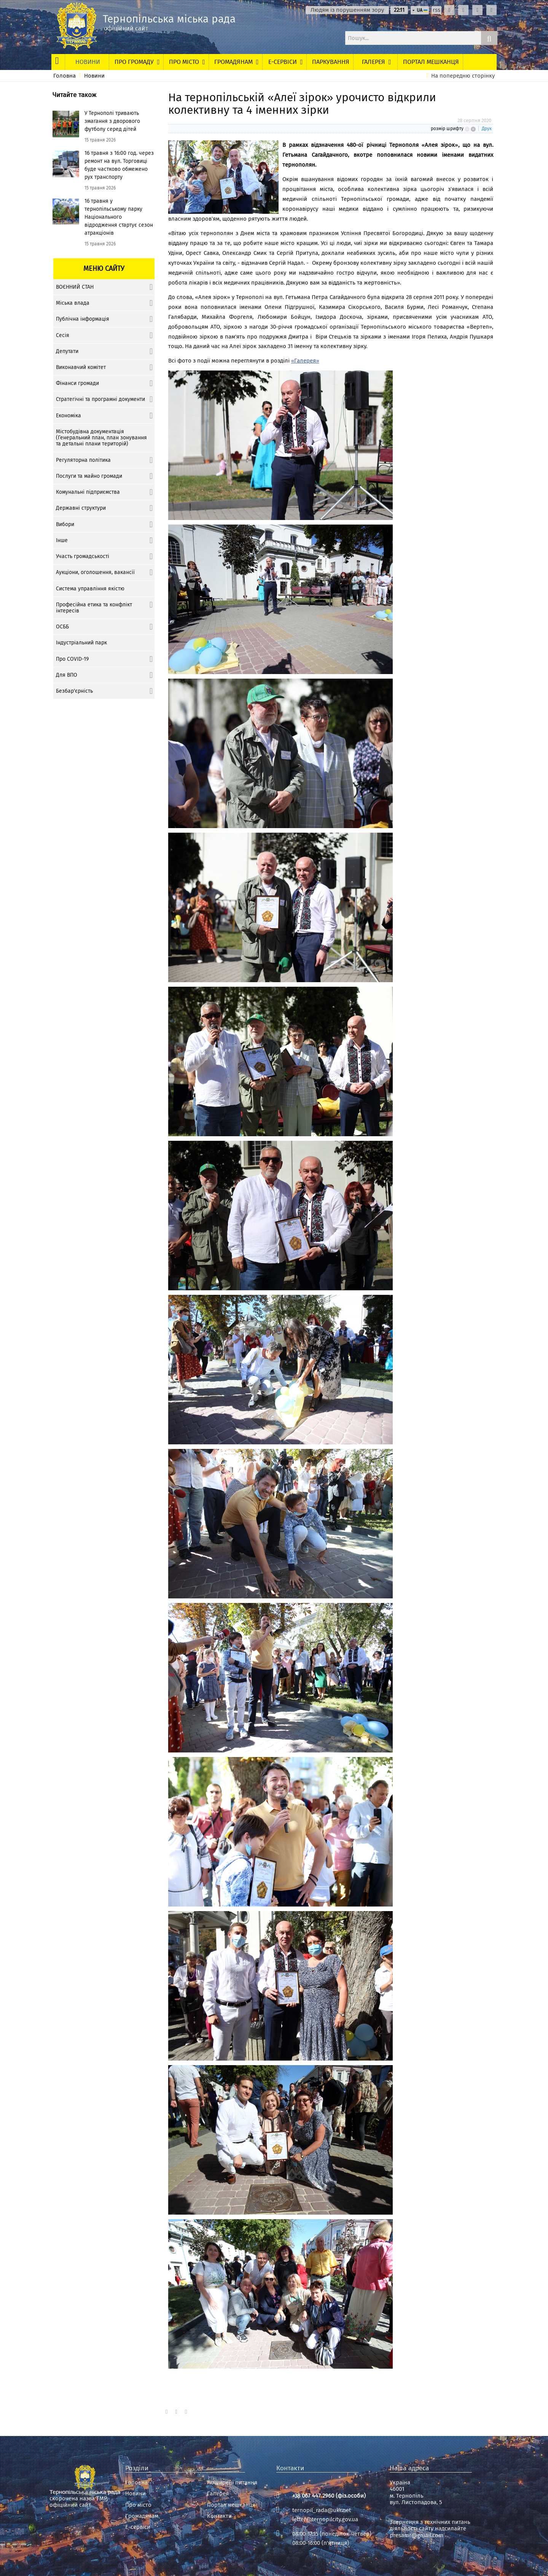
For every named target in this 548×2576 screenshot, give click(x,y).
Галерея (218, 2493)
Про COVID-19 (72, 659)
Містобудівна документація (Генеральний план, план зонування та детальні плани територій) (101, 437)
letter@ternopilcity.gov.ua (325, 2519)
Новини (94, 76)
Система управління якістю (90, 588)
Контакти (219, 2516)
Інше (62, 540)
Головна (64, 76)
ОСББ (62, 626)
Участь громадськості (82, 556)
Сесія (62, 335)
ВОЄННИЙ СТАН (75, 287)
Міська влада (72, 303)
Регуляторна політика (83, 460)
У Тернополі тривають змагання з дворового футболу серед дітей (112, 121)
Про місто (138, 2505)
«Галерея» (305, 360)
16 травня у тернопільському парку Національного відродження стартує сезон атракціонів (118, 217)
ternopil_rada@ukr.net (321, 2510)
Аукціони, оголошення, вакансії (95, 572)
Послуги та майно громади (89, 476)
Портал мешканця (231, 2505)
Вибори (65, 524)
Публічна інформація (82, 319)
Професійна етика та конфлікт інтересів (94, 607)
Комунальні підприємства (88, 492)
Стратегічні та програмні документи (100, 399)
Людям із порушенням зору (347, 10)
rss (436, 10)
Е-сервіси (137, 2527)
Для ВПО (66, 675)
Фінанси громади (77, 383)
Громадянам (141, 2516)
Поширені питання (232, 2482)
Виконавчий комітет (81, 367)
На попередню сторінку (463, 76)
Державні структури (81, 508)
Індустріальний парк (81, 642)
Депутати (67, 351)
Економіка (68, 415)
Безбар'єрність (74, 691)
